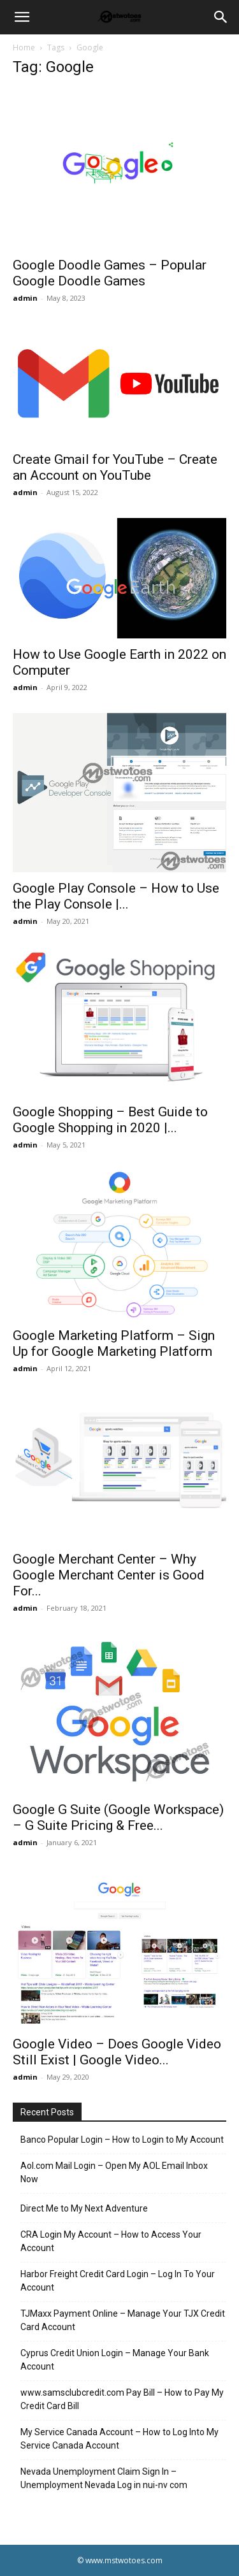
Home (24, 47)
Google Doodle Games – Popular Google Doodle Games (109, 273)
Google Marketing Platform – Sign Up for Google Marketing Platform (114, 1343)
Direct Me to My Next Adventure (84, 2208)
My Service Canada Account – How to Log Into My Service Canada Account (119, 2438)
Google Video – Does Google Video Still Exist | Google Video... (117, 2052)
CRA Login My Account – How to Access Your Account (110, 2241)
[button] (21, 17)
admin (25, 298)
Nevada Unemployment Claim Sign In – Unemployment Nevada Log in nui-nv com (103, 2478)
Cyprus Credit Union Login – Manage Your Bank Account (114, 2359)
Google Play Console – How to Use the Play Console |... (116, 896)
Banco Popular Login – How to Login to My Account (122, 2139)
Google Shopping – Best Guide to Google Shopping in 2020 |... (110, 1119)
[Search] (221, 17)
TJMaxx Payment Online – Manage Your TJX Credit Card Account (122, 2320)
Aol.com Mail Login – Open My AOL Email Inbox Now (114, 2172)
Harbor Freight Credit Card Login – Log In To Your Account (117, 2280)
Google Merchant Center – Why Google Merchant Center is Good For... (109, 1575)
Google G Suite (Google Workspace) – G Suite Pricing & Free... (118, 1817)
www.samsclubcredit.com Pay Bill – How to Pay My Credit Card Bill (122, 2399)
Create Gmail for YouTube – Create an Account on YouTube (115, 467)
